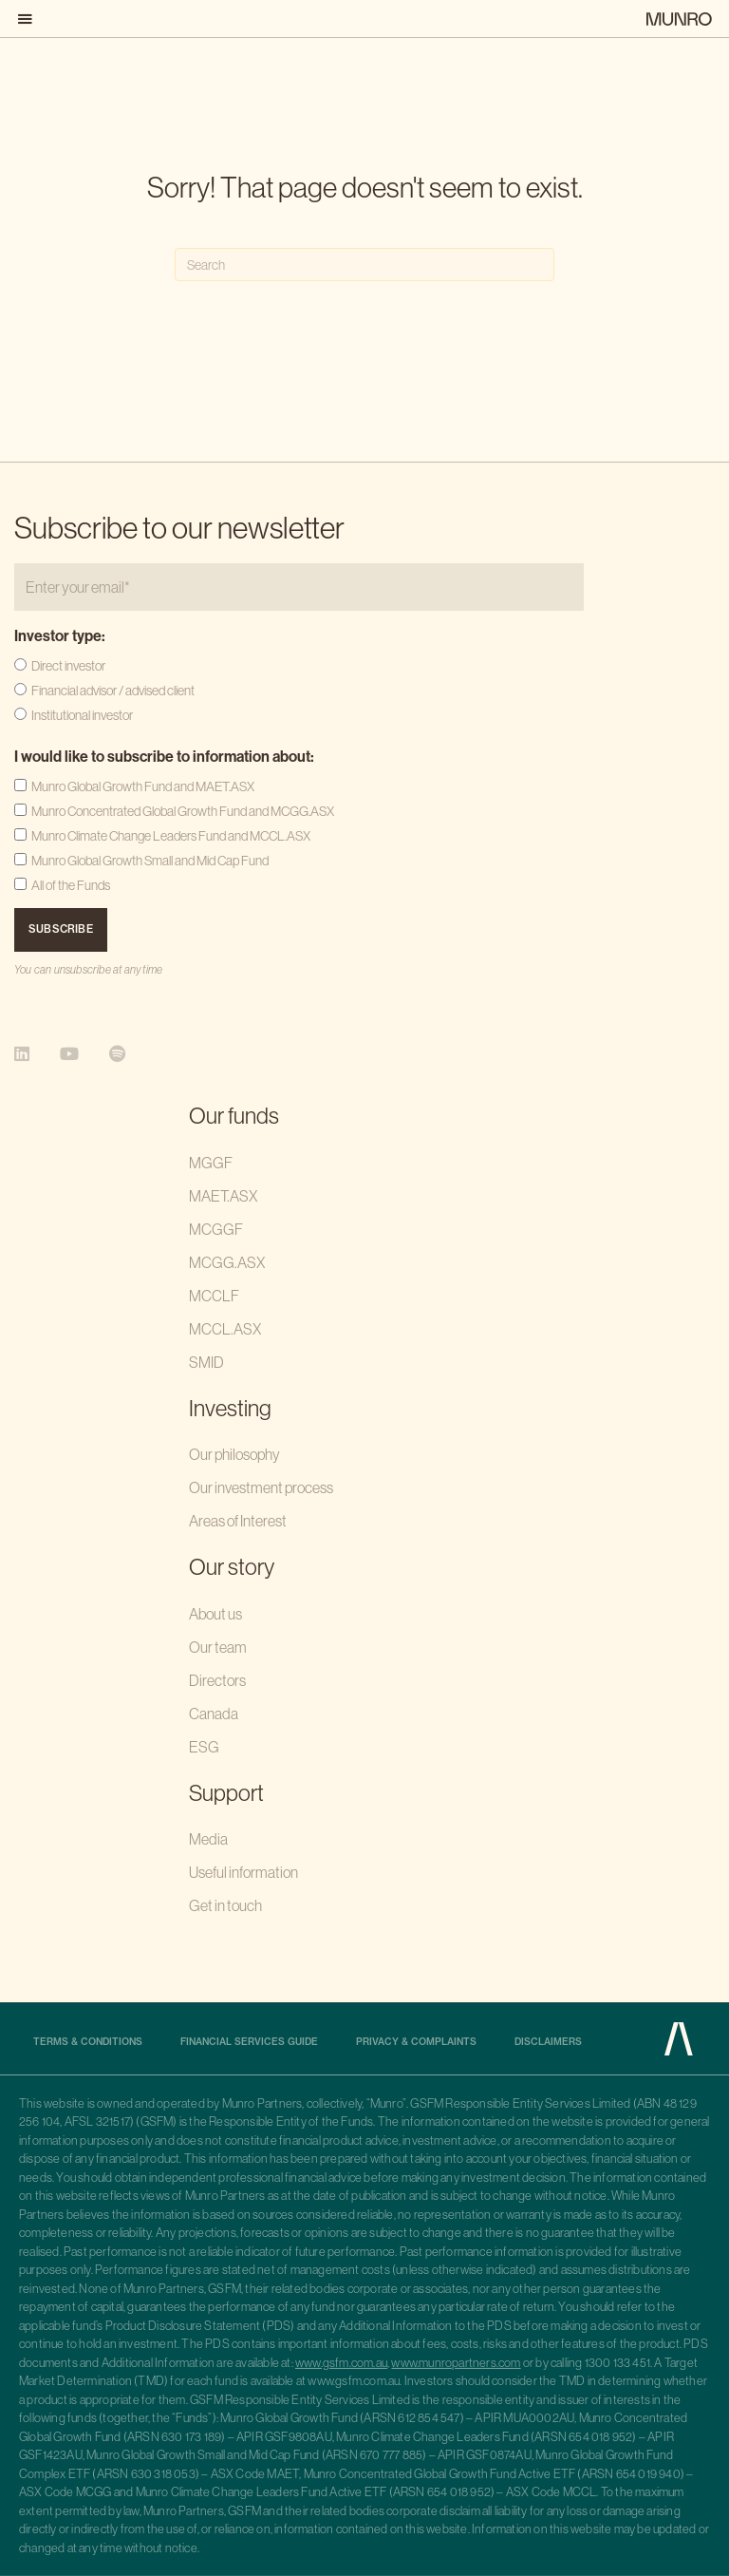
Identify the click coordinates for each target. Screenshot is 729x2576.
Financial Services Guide (249, 2042)
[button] (29, 18)
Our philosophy (234, 1454)
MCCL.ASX (225, 1328)
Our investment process (261, 1487)
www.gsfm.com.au (341, 2363)
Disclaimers (548, 2042)
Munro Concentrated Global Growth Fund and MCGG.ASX (182, 811)
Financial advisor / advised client (113, 690)
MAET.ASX (223, 1195)
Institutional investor (82, 715)
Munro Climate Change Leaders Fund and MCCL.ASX (170, 835)
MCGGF (216, 1229)
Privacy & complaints (416, 2042)
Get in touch (225, 1905)
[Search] (364, 264)
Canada (213, 1713)
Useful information (243, 1872)
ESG (204, 1746)
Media (208, 1838)
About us (215, 1613)
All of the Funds (70, 885)
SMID (206, 1362)
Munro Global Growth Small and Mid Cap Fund (150, 860)
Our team (218, 1647)
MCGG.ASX (227, 1262)
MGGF (211, 1162)
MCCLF (214, 1295)
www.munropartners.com (455, 2363)
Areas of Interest (238, 1520)
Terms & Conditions (87, 2042)
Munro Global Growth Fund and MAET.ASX (142, 786)
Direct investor (68, 665)
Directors (217, 1680)
